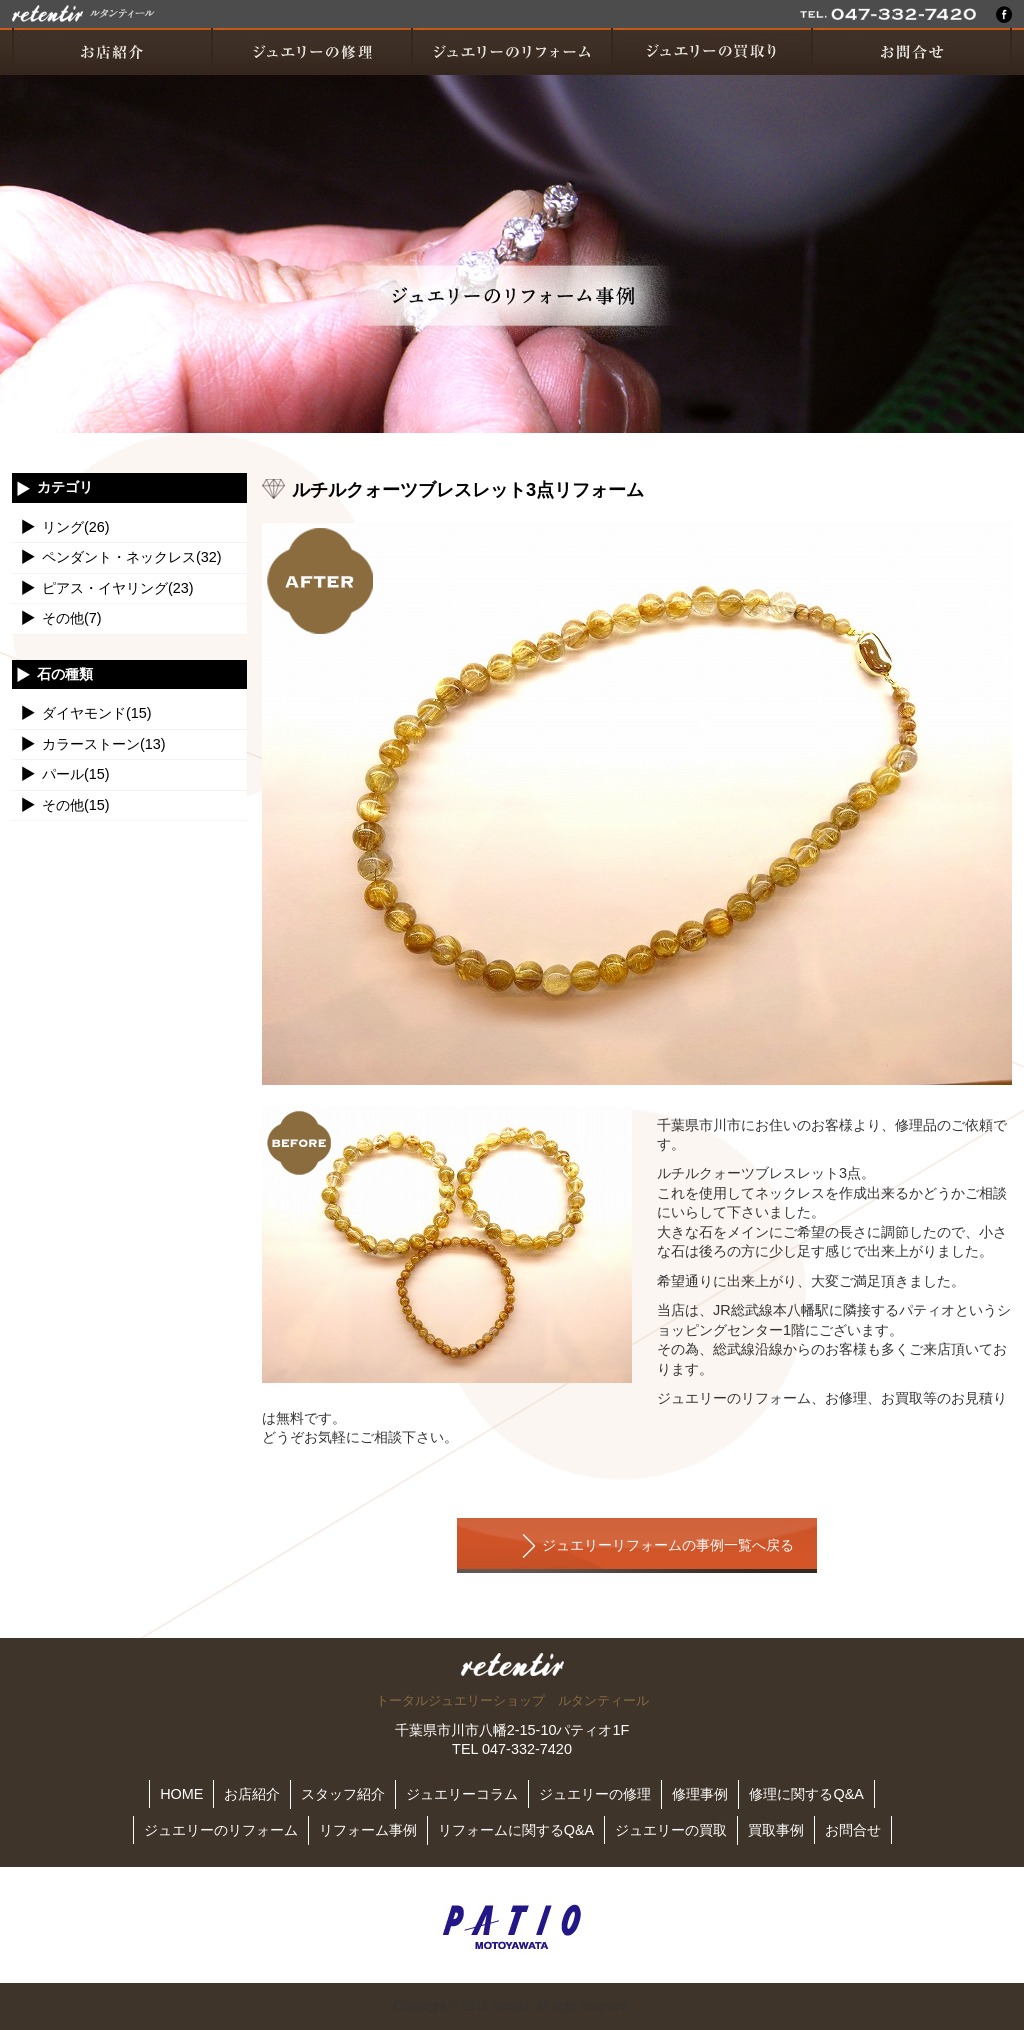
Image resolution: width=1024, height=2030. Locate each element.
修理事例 (700, 1794)
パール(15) (76, 774)
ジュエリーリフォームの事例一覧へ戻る (668, 1545)
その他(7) (72, 618)
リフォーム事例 (368, 1830)
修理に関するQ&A (806, 1794)
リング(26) (76, 527)
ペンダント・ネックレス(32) (132, 557)
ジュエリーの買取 (671, 1830)
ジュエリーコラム (462, 1794)
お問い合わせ (912, 51)
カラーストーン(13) (104, 744)
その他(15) (76, 805)
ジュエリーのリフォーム (512, 51)
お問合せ (853, 1830)
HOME (181, 1794)
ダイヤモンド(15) (97, 713)
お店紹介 (112, 51)
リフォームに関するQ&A (516, 1830)
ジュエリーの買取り (712, 51)
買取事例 (776, 1830)
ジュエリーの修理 (312, 51)
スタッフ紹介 (343, 1794)
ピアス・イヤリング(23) (118, 588)
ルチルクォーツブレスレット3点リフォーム (468, 489)
